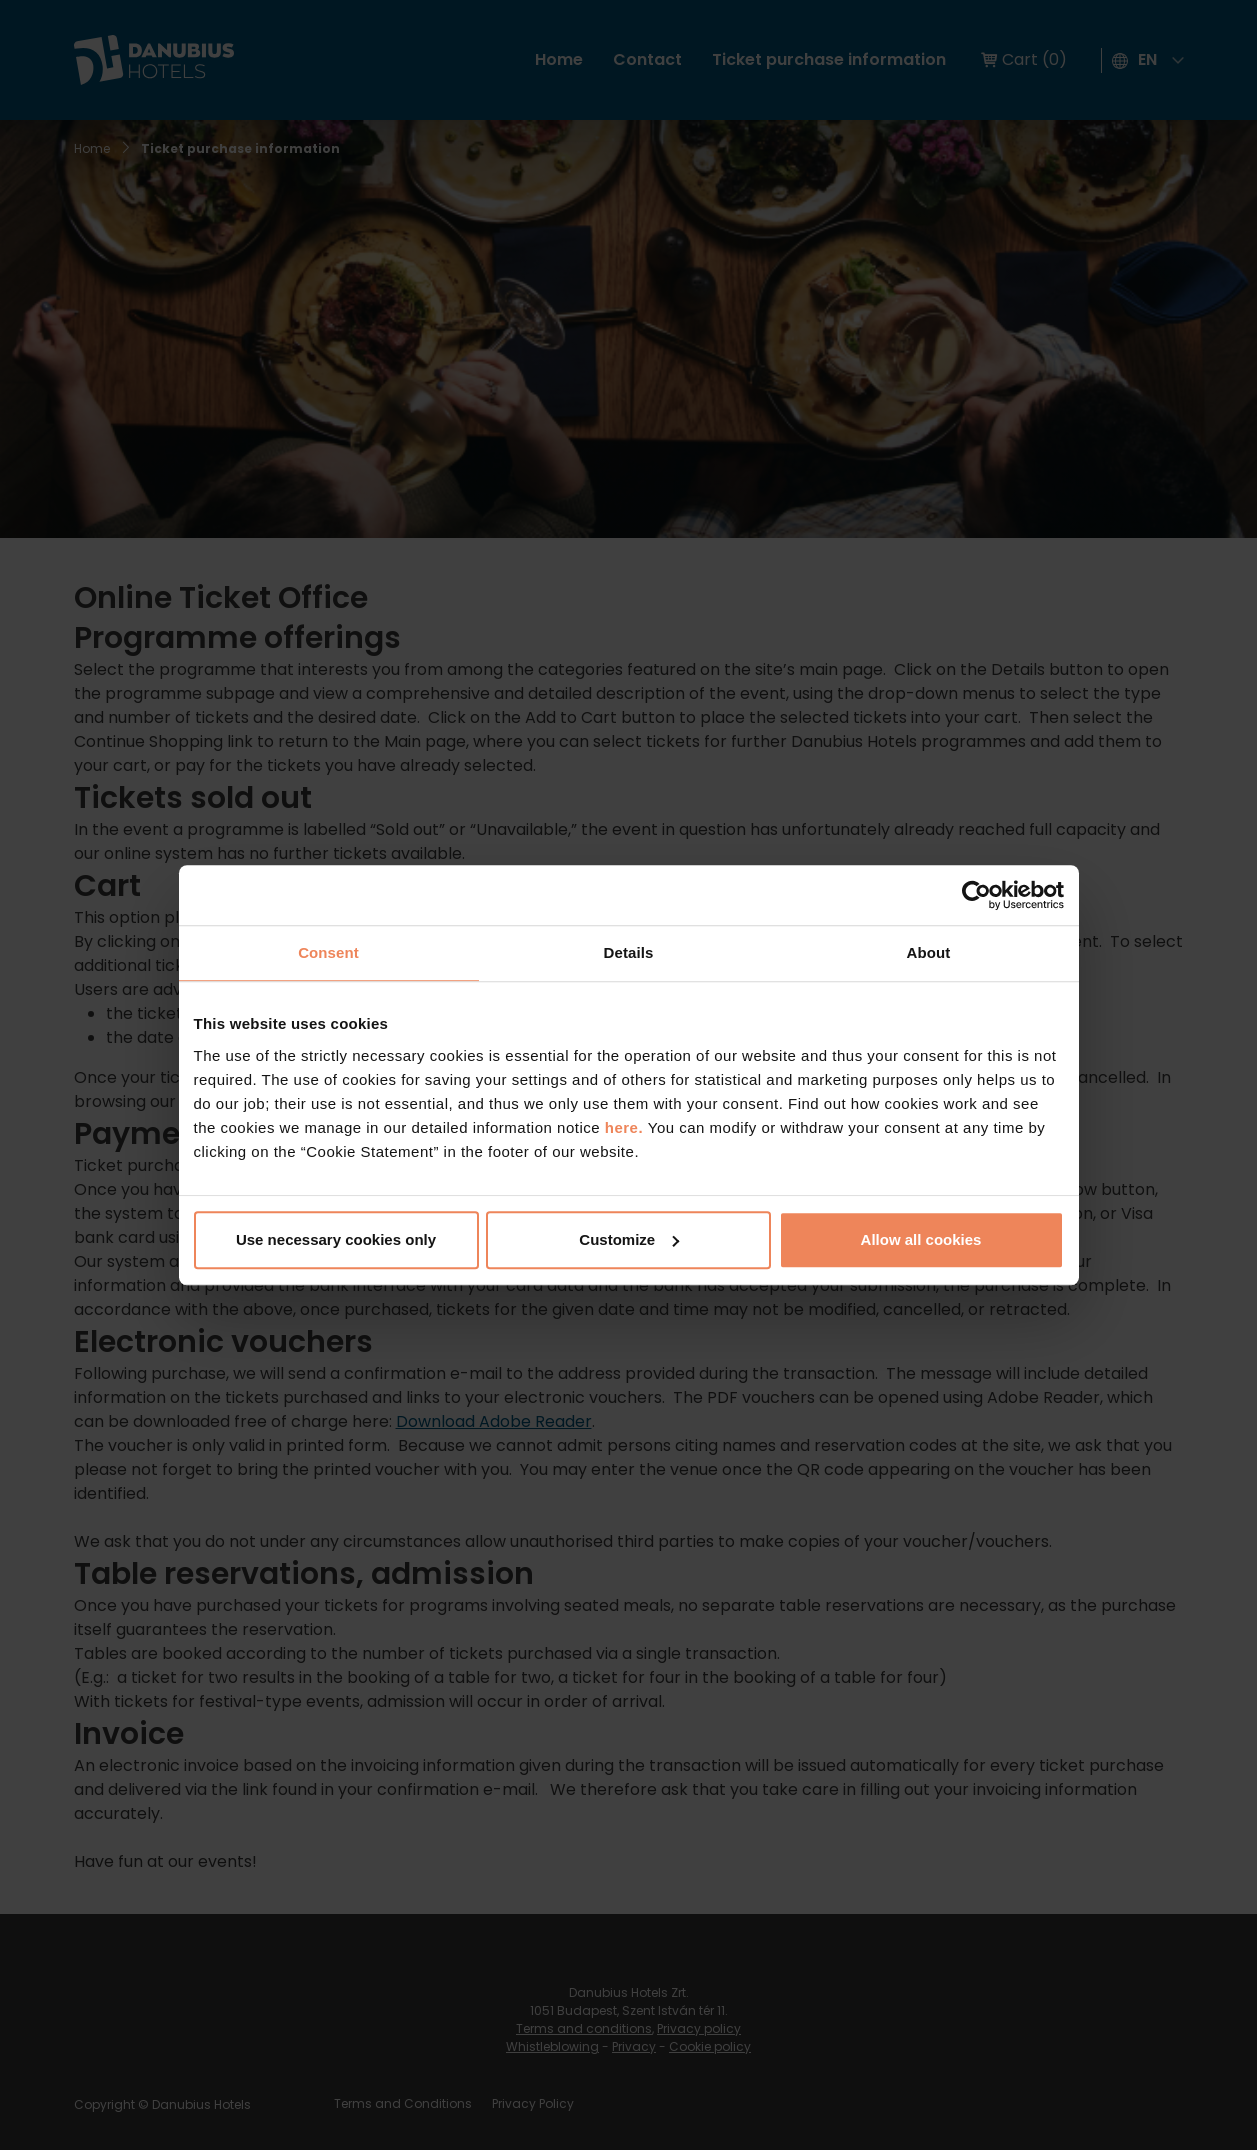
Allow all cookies (921, 1239)
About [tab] (929, 952)
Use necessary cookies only (336, 1239)
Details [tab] (629, 952)
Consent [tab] (328, 952)
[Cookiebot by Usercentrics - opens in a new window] (976, 895)
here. (626, 1127)
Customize (629, 1239)
